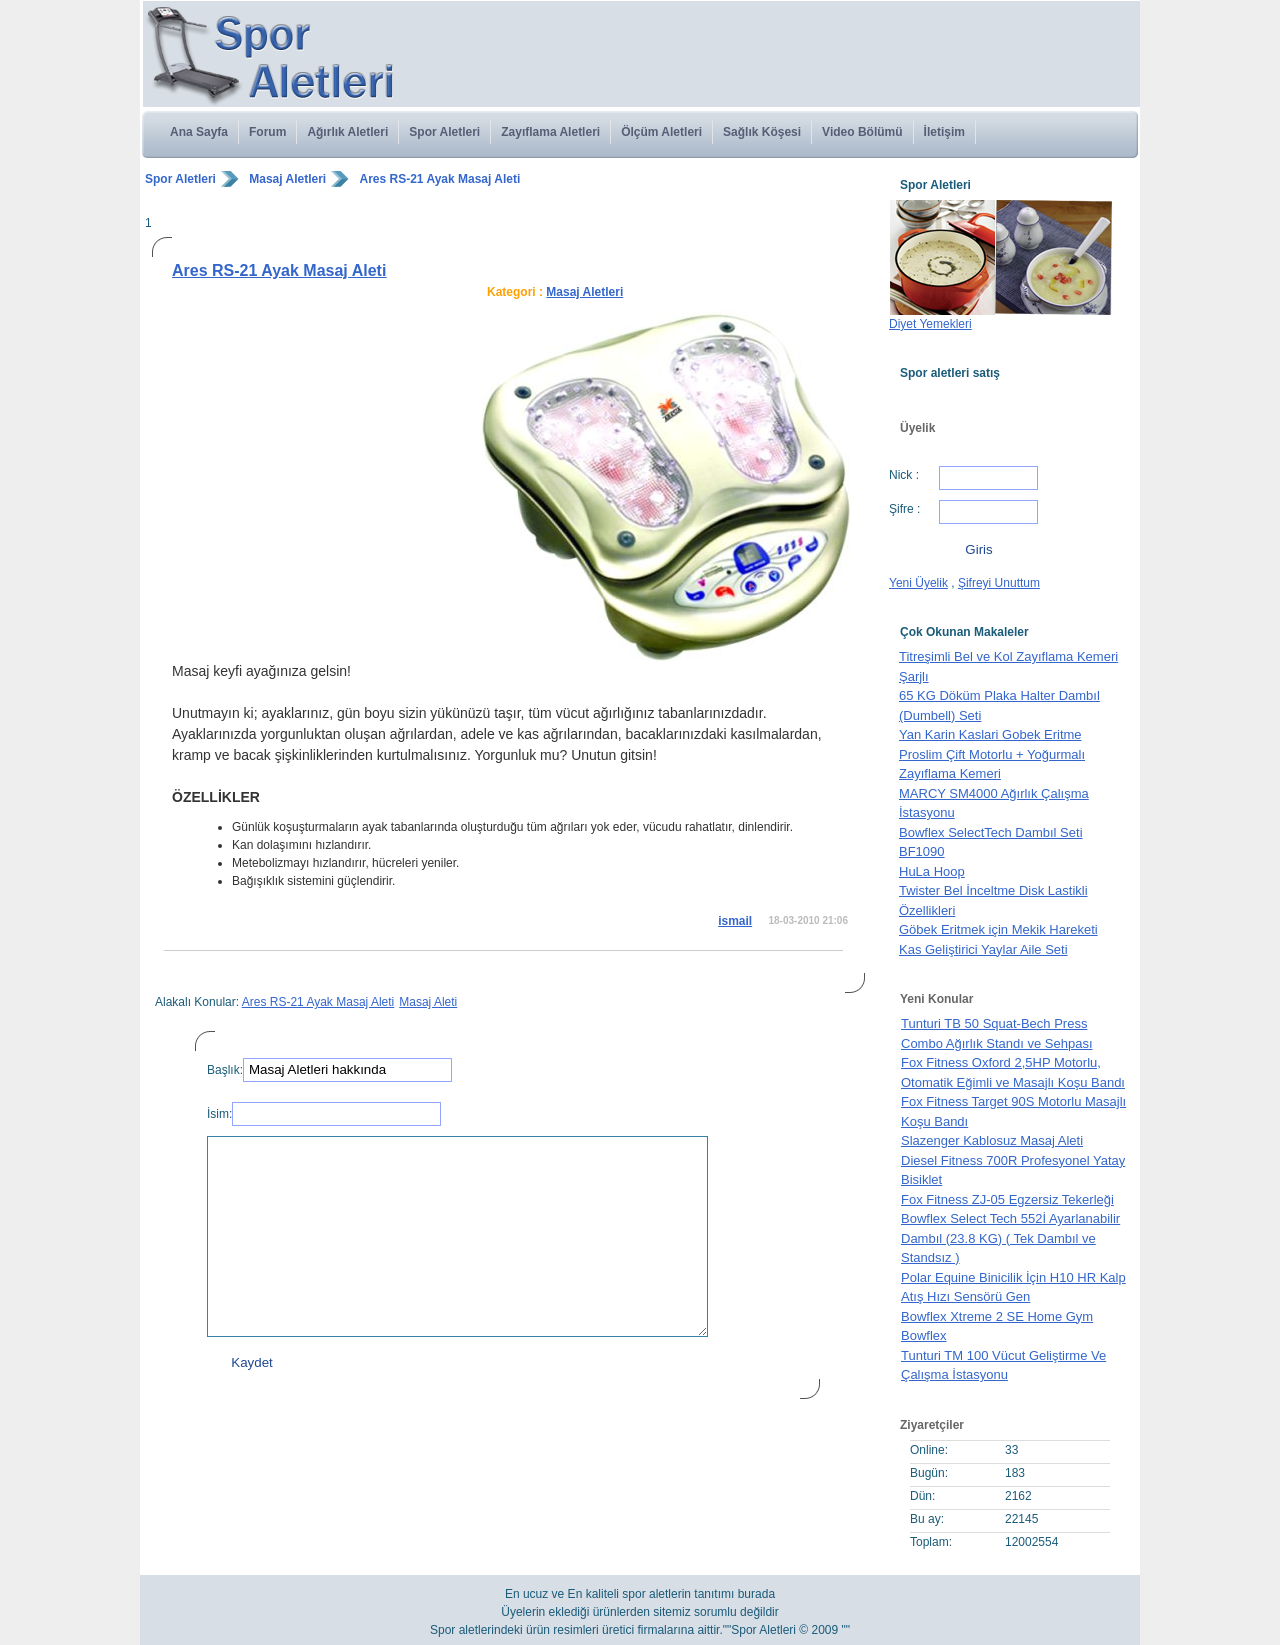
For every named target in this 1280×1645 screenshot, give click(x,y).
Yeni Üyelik (918, 583)
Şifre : (904, 509)
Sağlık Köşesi (762, 132)
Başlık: (225, 1070)
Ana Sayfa (199, 132)
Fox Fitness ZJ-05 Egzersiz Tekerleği (1007, 1199)
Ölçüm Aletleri (661, 132)
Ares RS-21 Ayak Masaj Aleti (440, 179)
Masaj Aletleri (287, 179)
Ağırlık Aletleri (347, 132)
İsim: (219, 1114)
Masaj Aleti (428, 1002)
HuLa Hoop (932, 871)
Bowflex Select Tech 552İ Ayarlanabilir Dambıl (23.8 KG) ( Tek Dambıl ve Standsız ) (1010, 1238)
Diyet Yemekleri (930, 324)
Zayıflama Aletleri (550, 132)
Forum (267, 132)
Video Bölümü (862, 132)
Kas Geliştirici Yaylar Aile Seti (983, 949)
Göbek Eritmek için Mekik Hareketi (998, 929)
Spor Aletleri (444, 132)
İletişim (944, 132)
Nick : (904, 475)
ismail (735, 921)
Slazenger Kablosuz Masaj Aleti (992, 1140)
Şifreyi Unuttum (999, 583)
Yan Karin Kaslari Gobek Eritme (990, 734)
